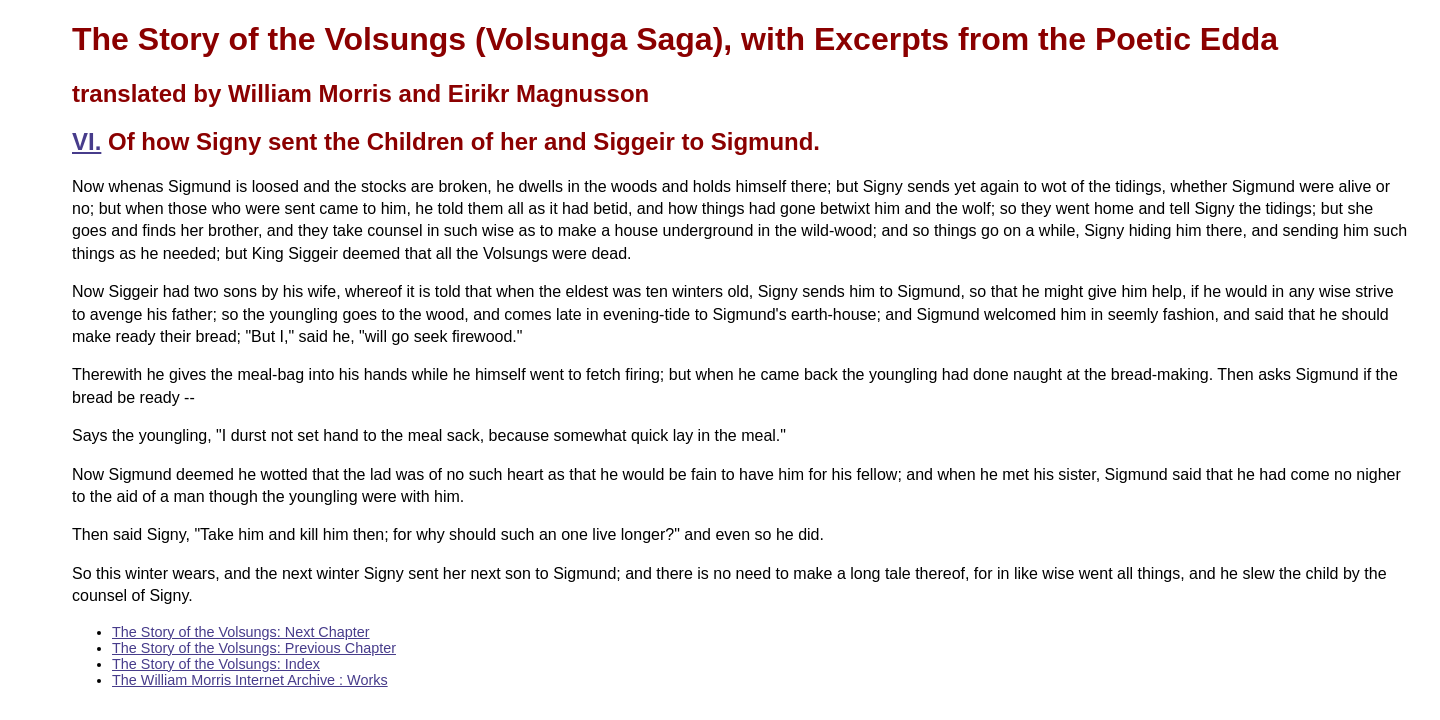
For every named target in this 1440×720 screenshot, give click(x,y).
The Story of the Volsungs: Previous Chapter (254, 648)
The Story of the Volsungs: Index (216, 664)
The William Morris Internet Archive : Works (250, 680)
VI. (86, 141)
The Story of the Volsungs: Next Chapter (241, 632)
